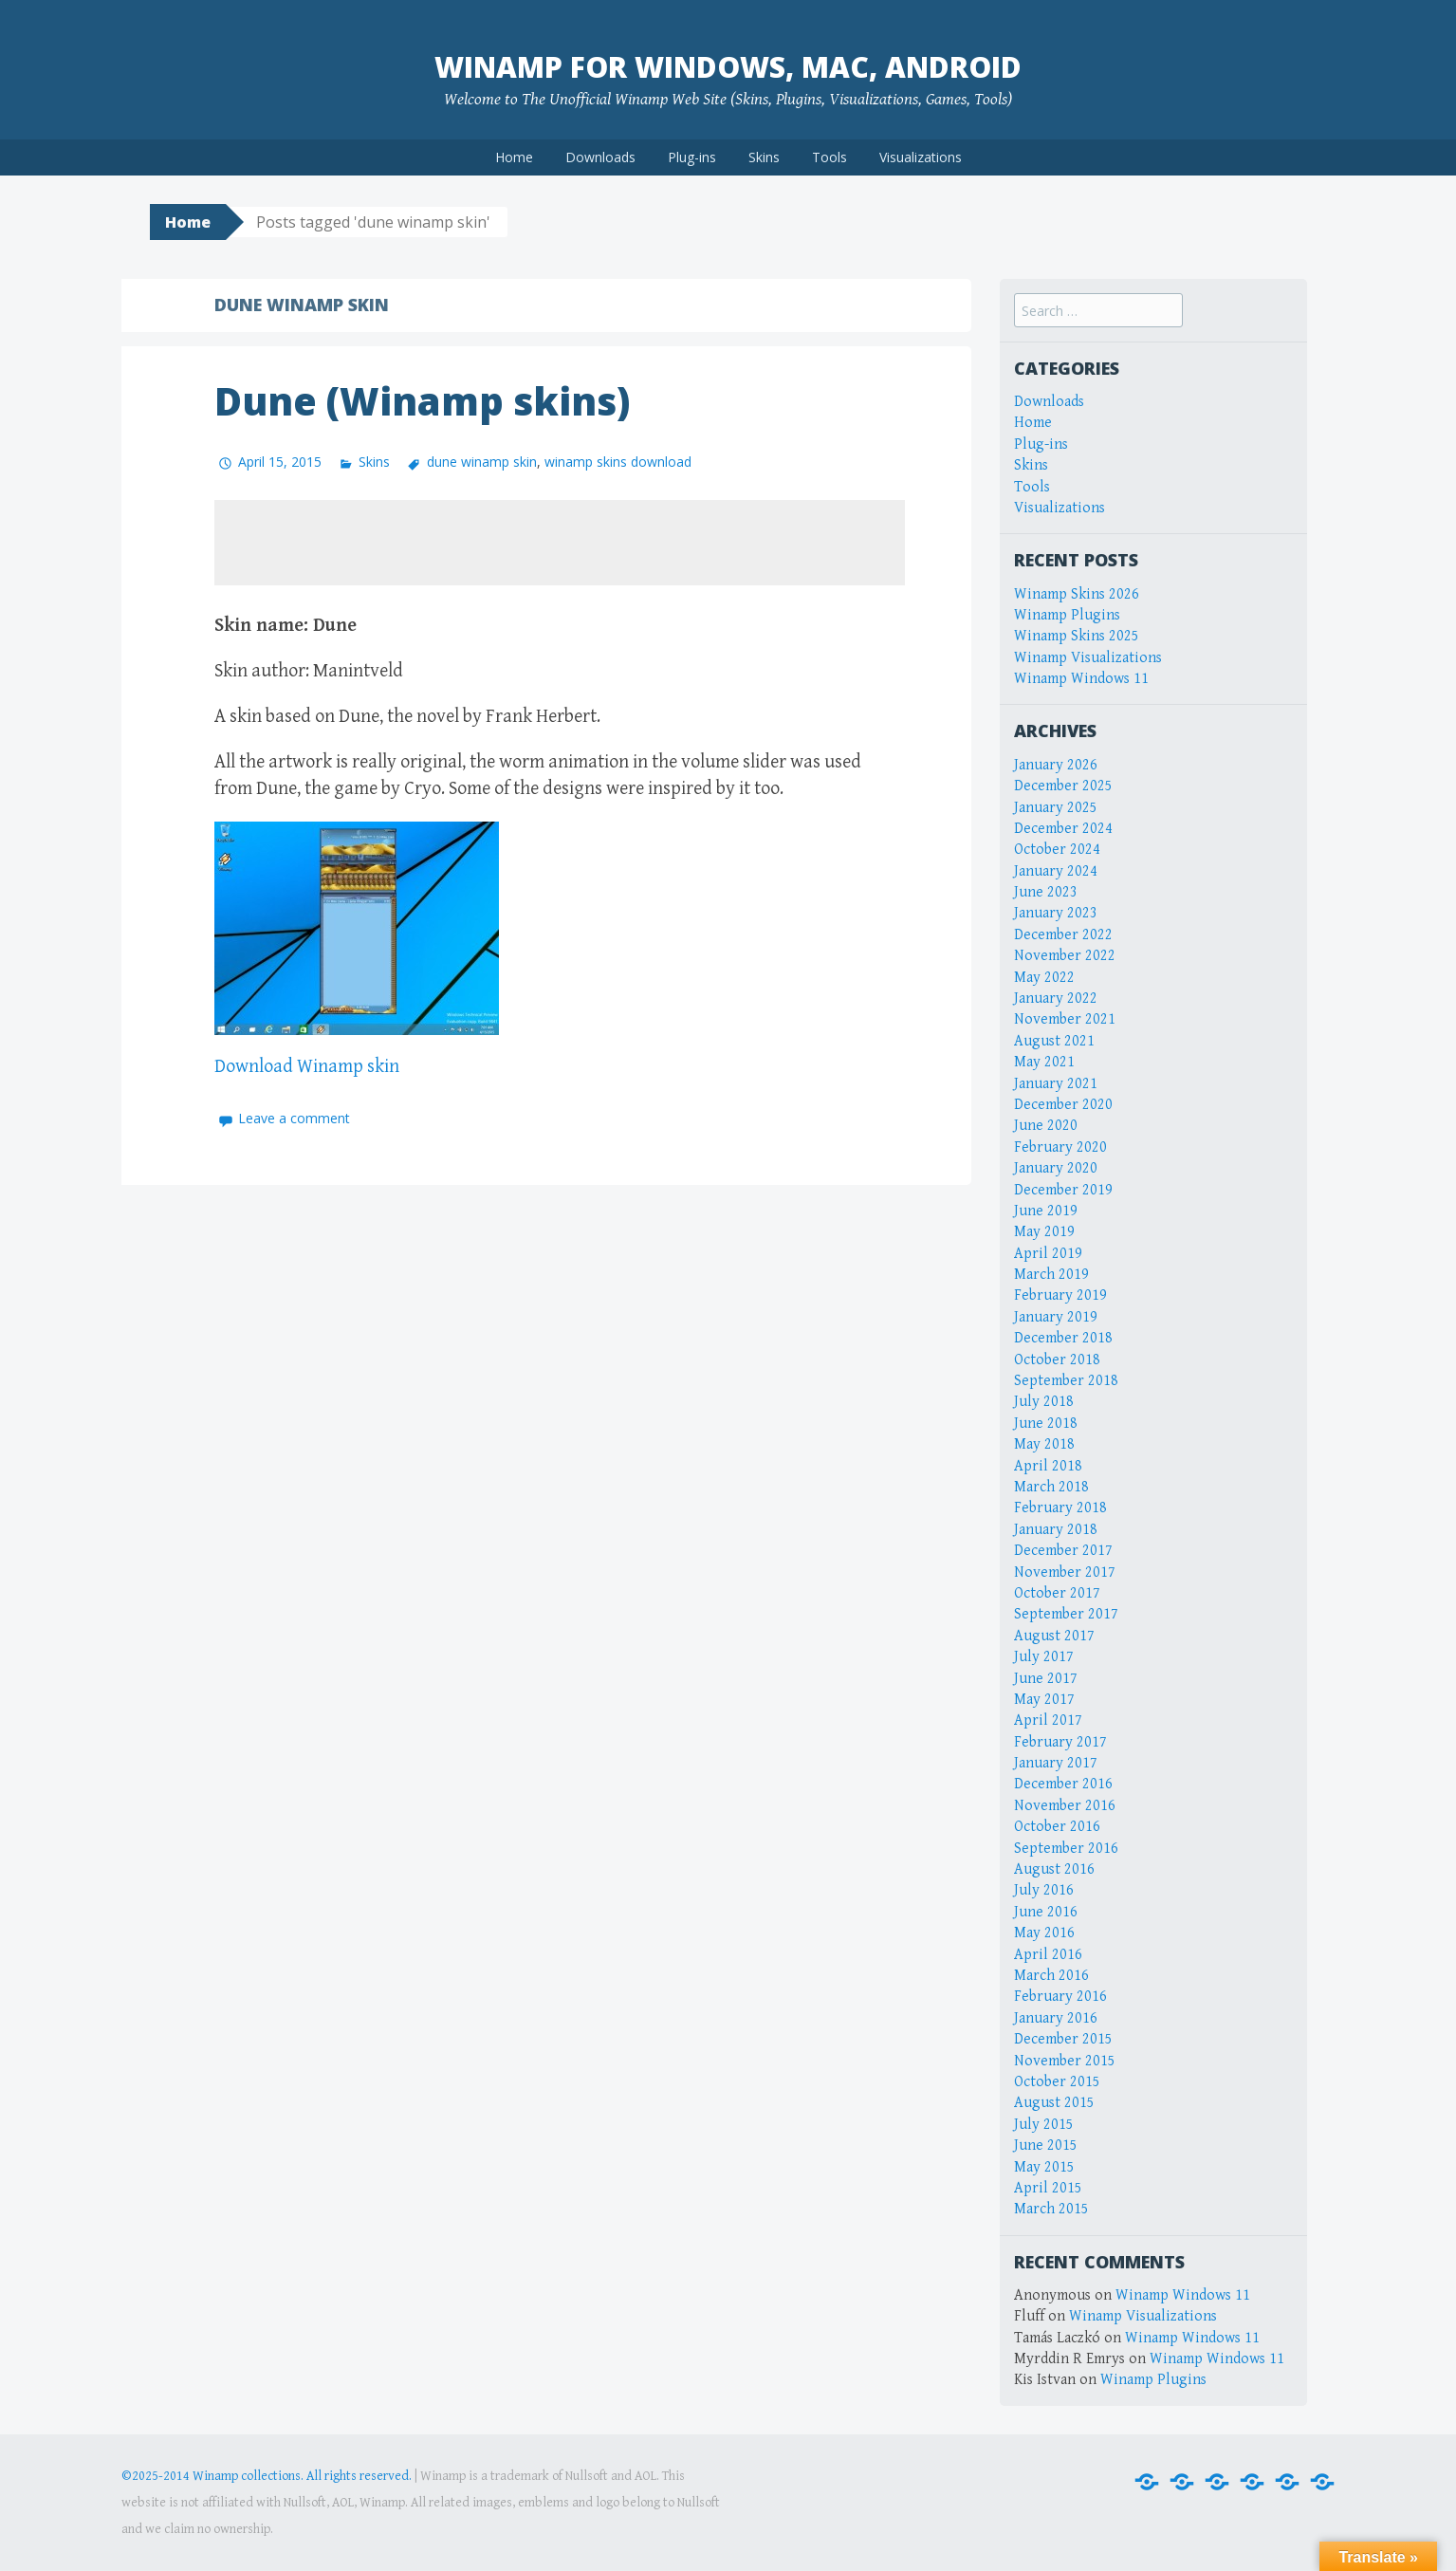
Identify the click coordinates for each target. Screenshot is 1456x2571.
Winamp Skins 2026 (1076, 594)
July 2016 (1044, 1890)
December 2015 (1063, 2039)
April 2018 (1048, 1466)
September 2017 (1066, 1614)
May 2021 (1044, 1062)
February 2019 (1060, 1295)
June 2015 (1046, 2145)
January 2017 (1055, 1763)
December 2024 (1063, 829)
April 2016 (1048, 1955)
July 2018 (1044, 1402)
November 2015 (1064, 2061)
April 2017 (1048, 1720)
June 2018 (1046, 1424)
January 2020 (1055, 1168)
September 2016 (1066, 1849)
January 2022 (1055, 999)
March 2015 (1051, 2209)
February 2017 (1060, 1742)
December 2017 (1063, 1551)
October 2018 (1057, 1360)
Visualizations (920, 157)
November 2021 (1064, 1019)
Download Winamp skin (306, 1067)
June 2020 (1046, 1126)
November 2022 (1064, 956)
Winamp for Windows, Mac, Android (728, 66)
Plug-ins (692, 157)
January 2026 (1055, 765)
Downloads (600, 157)
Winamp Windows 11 (1081, 679)
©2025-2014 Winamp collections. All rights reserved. (266, 2476)
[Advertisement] (559, 542)
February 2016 (1060, 1997)
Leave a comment (294, 1118)
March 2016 (1051, 1976)
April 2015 (1048, 2188)
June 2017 (1046, 1679)
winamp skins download (617, 462)
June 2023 (1046, 892)
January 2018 (1055, 1530)
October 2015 (1057, 2082)
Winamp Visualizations (1088, 658)
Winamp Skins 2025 (1076, 636)
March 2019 (1051, 1275)
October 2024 (1057, 850)
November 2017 (1064, 1572)
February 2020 (1060, 1147)
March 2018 (1051, 1487)
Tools (829, 157)
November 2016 (1064, 1806)
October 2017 (1057, 1593)
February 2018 (1060, 1508)
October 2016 (1057, 1827)
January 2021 (1055, 1084)
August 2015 (1054, 2103)
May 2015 (1044, 2167)
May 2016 (1044, 1933)
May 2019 (1044, 1232)
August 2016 (1054, 1869)
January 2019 (1055, 1317)
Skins (764, 157)
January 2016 (1055, 2018)
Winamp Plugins (1067, 615)
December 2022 (1063, 935)
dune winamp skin (482, 462)
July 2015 (1044, 2125)
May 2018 (1044, 1444)
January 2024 (1055, 871)
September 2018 (1066, 1381)
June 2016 (1046, 1912)
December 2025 (1063, 786)
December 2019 (1063, 1190)
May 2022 (1044, 978)
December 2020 (1063, 1105)
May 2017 (1044, 1700)
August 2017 (1054, 1636)
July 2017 (1044, 1657)
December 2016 (1063, 1784)
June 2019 (1046, 1211)
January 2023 (1055, 913)
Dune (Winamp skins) (422, 401)
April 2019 (1048, 1254)
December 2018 (1063, 1338)
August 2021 (1054, 1041)
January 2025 (1055, 808)
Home (514, 157)
